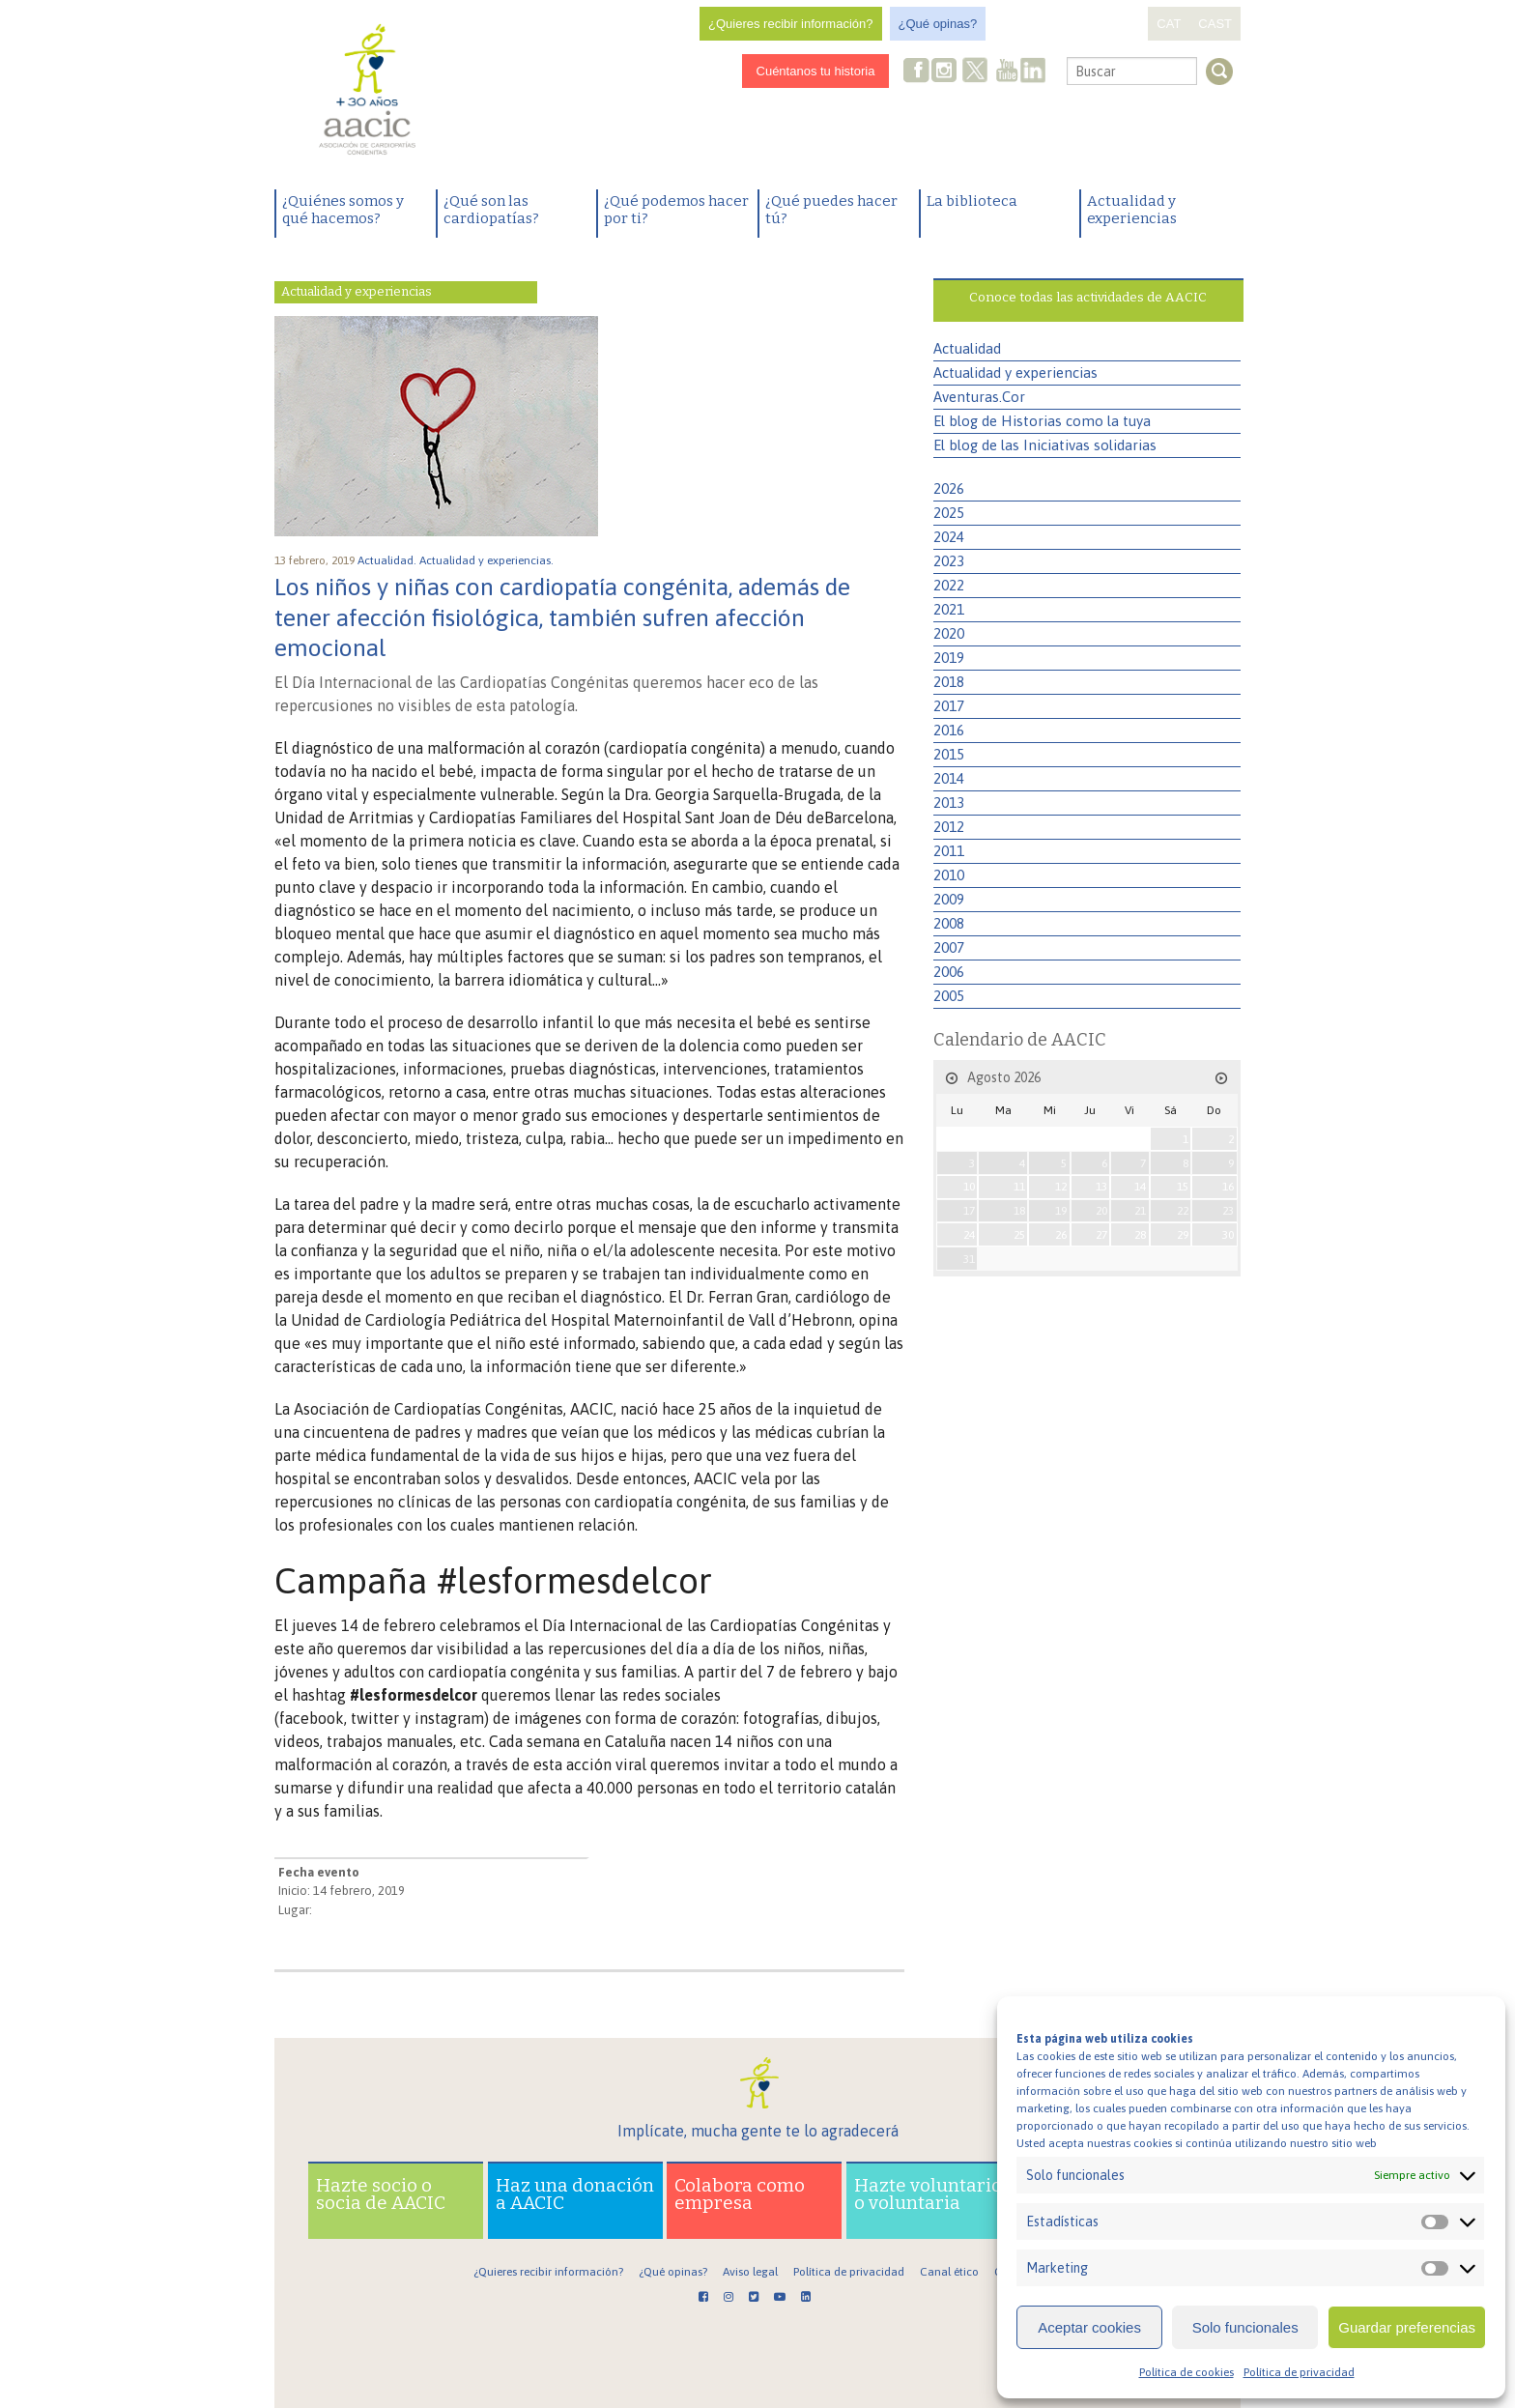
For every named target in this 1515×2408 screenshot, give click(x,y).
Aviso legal (750, 2272)
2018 (948, 682)
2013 (948, 802)
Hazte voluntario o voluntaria (928, 2194)
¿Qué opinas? (938, 23)
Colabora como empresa (739, 2194)
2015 (948, 754)
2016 (948, 730)
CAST (1215, 23)
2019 (948, 657)
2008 (948, 923)
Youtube (1006, 72)
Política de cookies (1186, 2372)
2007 (948, 947)
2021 (948, 609)
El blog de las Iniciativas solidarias (1045, 445)
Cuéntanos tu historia (816, 71)
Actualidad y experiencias (1132, 209)
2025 (948, 512)
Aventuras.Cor (979, 396)
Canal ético (949, 2272)
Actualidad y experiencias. (488, 560)
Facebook (916, 72)
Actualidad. (388, 560)
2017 (948, 706)
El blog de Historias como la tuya (1042, 421)
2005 (948, 996)
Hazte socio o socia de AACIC (380, 2194)
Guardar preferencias (1406, 2327)
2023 (948, 561)
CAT (1169, 23)
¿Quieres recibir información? (790, 23)
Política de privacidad (1299, 2372)
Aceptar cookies (1089, 2327)
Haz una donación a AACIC (575, 2194)
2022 (948, 585)
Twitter (975, 72)
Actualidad (967, 348)
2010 (948, 875)
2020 (948, 633)
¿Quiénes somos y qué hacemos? (343, 209)
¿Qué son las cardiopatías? (491, 209)
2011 (948, 851)
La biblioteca (972, 201)
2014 (948, 778)
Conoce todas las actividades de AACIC (1088, 297)
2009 (948, 899)
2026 (948, 488)
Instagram (945, 72)
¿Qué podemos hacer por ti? (676, 209)
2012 (948, 826)
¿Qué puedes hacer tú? (831, 209)
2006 (948, 971)
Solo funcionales (1245, 2327)
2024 (948, 537)
